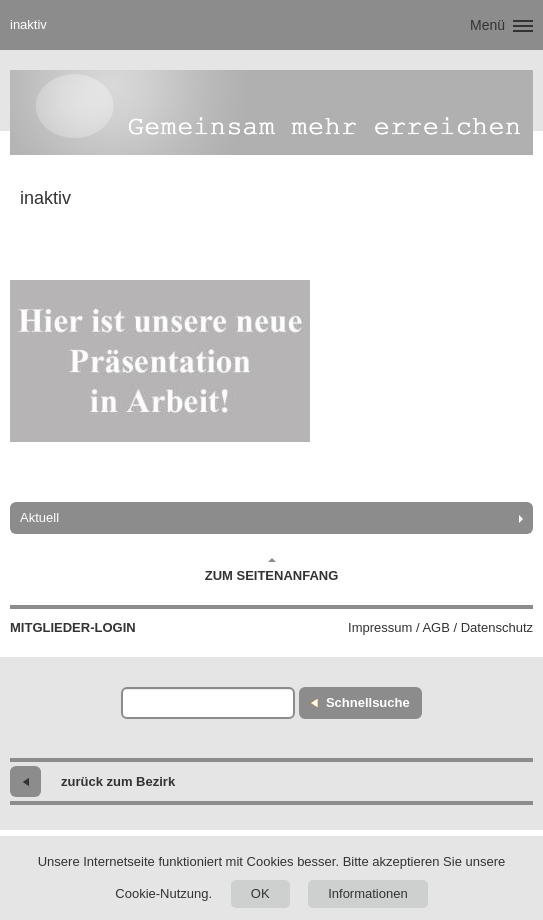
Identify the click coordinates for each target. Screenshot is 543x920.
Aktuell (39, 517)
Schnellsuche (368, 702)
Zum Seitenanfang (272, 570)
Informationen (368, 893)
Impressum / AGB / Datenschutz (440, 627)
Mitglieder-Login (73, 627)
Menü (487, 25)
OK (260, 893)
